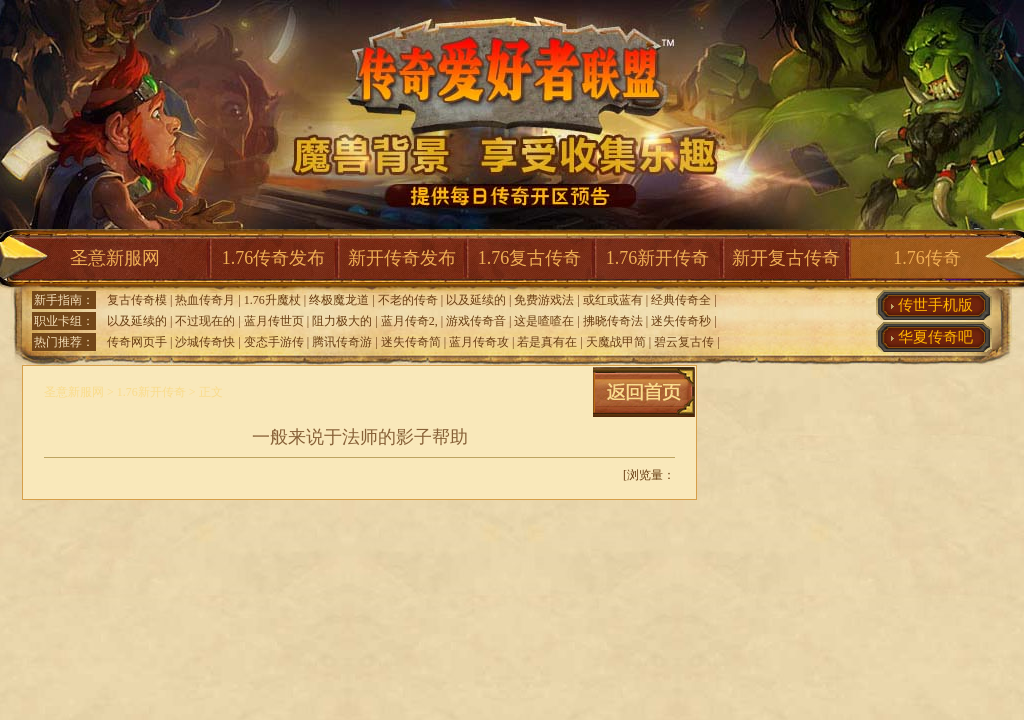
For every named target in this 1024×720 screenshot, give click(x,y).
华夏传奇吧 (935, 337)
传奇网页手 (137, 342)
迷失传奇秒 (681, 321)
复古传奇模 (137, 300)
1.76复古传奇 (530, 258)
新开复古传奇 (786, 258)
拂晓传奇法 (613, 321)
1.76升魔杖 (272, 300)
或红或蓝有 (613, 300)
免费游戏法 (544, 300)
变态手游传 (274, 342)
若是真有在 (547, 342)
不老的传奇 (408, 300)
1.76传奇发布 (274, 258)
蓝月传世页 (274, 321)
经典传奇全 (681, 300)
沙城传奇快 (205, 342)
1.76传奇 (927, 258)
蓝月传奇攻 (479, 342)
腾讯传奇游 (342, 342)
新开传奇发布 (402, 258)
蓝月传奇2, (409, 321)
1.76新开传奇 (658, 258)
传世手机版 (935, 305)
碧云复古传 (684, 342)
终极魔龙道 (339, 300)
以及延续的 (476, 300)
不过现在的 (205, 321)
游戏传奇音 (476, 321)
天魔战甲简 (616, 342)
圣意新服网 (115, 258)
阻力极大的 (342, 321)
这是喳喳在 (544, 321)
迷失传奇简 (411, 342)
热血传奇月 (205, 300)
